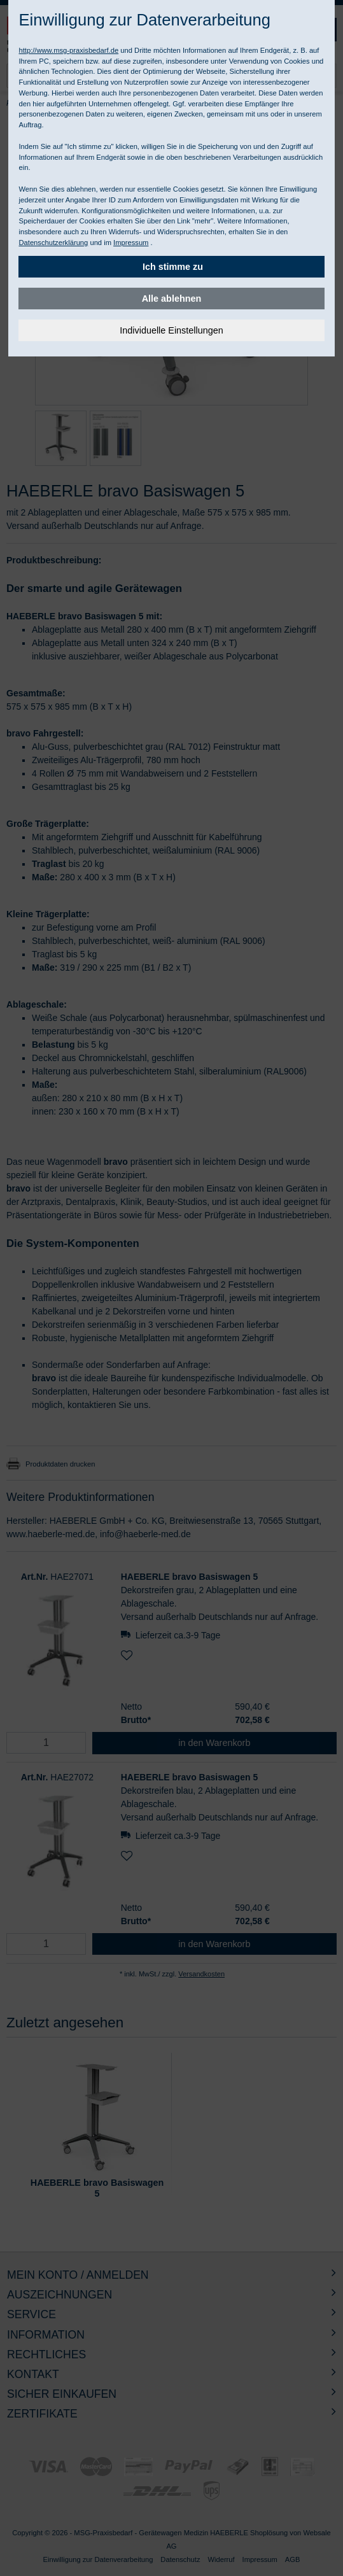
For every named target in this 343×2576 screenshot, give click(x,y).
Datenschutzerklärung (53, 242)
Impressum (130, 242)
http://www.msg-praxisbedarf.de (68, 50)
